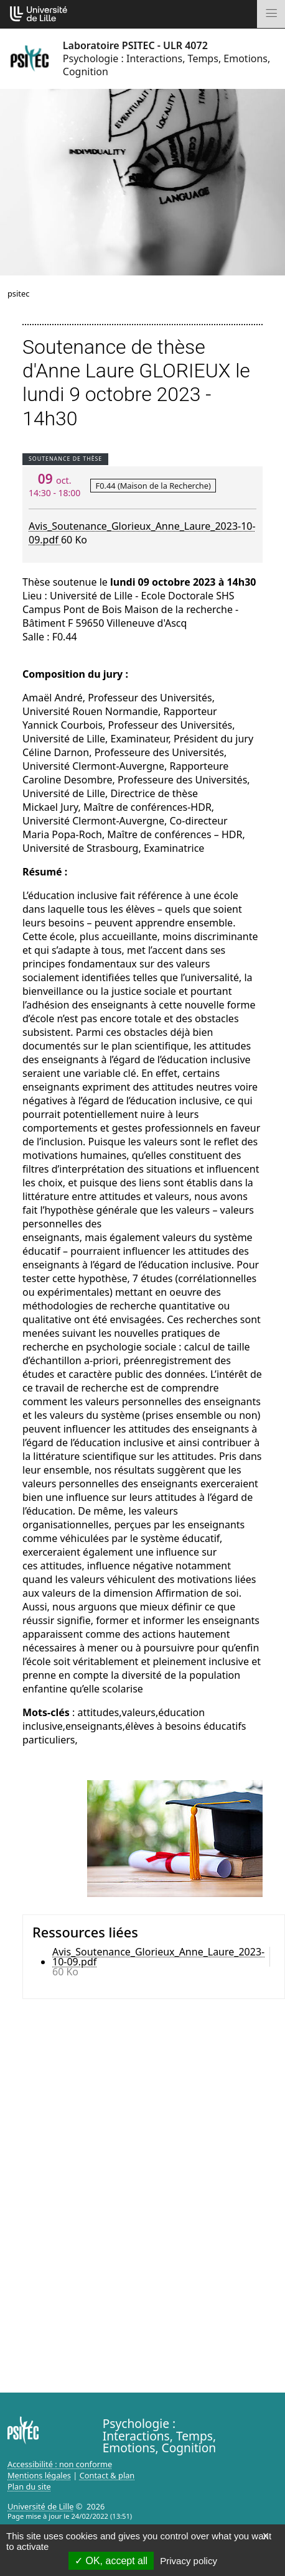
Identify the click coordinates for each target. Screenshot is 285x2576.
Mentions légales (39, 2475)
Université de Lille (40, 2506)
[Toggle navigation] (271, 14)
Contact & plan (107, 2475)
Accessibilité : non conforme (59, 2464)
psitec (18, 293)
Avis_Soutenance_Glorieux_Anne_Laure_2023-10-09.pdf (158, 1957)
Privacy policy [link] (188, 2560)
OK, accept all (111, 2560)
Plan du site (29, 2486)
